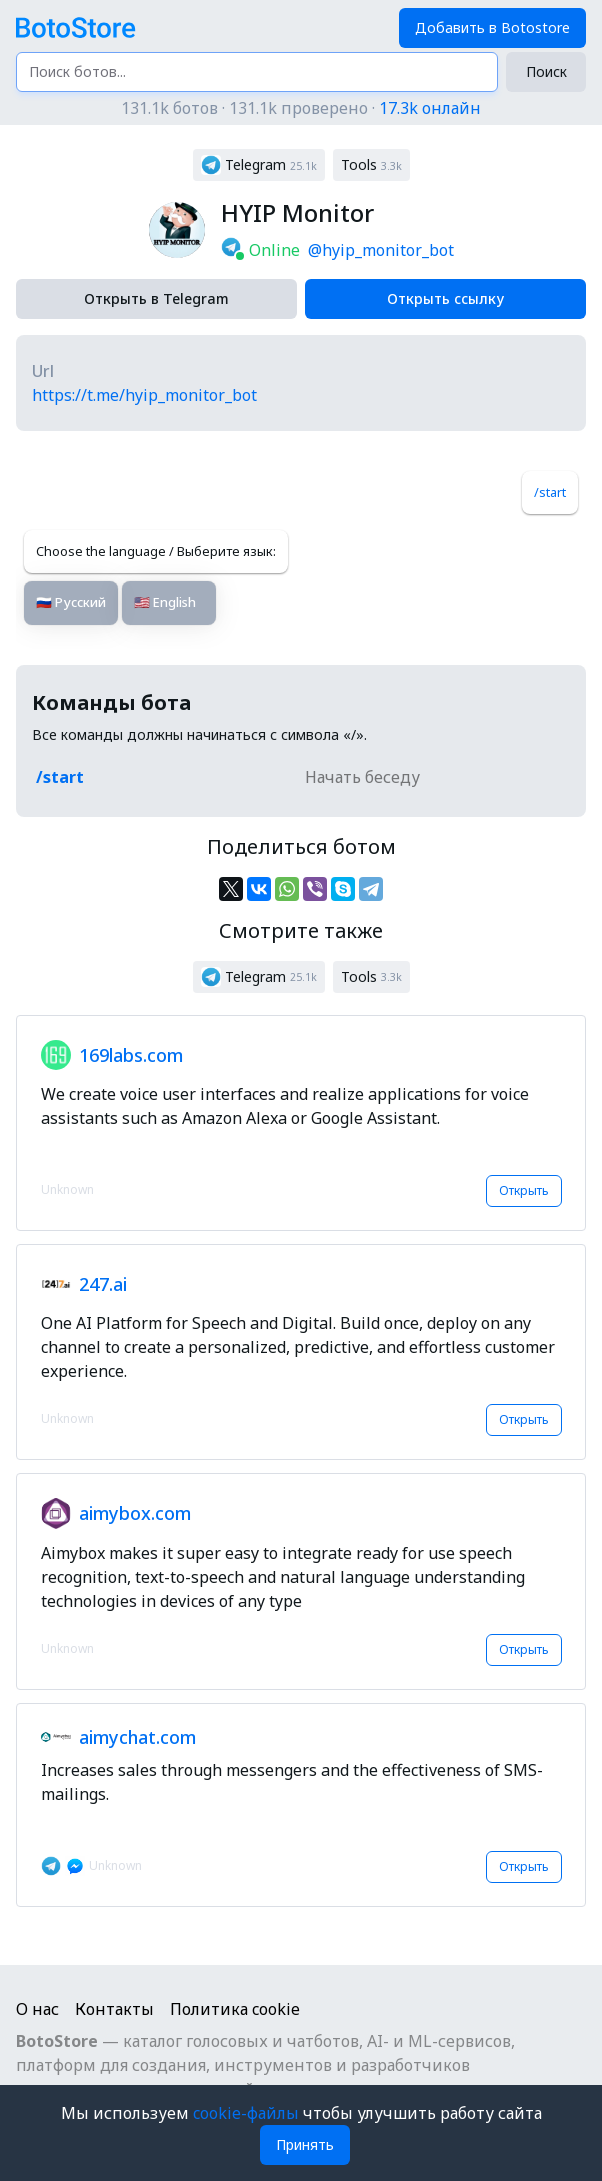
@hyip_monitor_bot (381, 250)
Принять (305, 2144)
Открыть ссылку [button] (445, 298)
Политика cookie (235, 2009)
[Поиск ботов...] (257, 72)
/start (550, 492)
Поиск (546, 71)
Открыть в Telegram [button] (156, 298)
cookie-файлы (248, 2113)
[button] (259, 165)
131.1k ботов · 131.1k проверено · (301, 108)
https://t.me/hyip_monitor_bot (144, 395)
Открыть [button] (524, 1190)
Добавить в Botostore (492, 27)
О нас (37, 2009)
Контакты (114, 2009)
